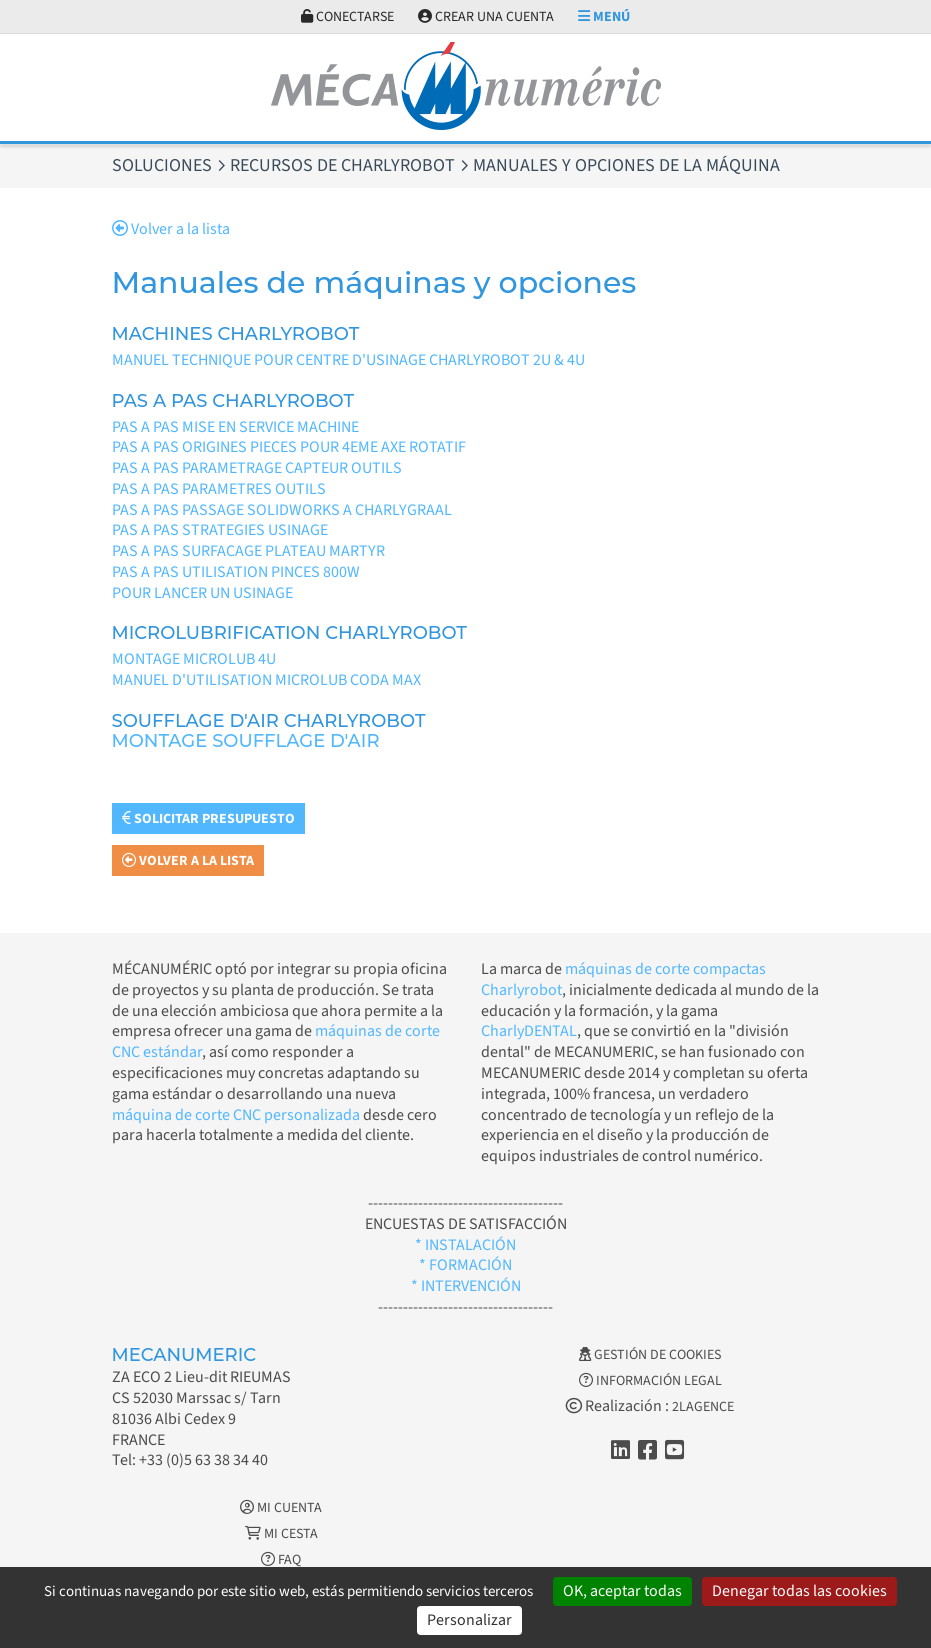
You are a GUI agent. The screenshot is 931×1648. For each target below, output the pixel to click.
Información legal (650, 1381)
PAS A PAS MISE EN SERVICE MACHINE (235, 427)
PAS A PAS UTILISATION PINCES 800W (236, 572)
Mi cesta (281, 1534)
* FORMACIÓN (465, 1265)
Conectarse (347, 17)
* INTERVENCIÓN (466, 1286)
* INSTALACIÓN (465, 1245)
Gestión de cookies (650, 1355)
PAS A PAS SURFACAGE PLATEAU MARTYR (248, 551)
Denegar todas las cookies (799, 1591)
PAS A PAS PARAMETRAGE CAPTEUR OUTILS (257, 468)
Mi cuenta (281, 1508)
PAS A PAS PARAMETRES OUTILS (219, 489)
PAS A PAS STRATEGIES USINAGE (220, 530)
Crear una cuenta (486, 17)
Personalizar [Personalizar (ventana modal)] (469, 1620)
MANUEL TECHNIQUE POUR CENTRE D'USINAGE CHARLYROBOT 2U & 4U (348, 360)
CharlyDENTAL (529, 1031)
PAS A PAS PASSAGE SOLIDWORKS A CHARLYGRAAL (282, 510)
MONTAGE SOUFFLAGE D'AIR (246, 741)
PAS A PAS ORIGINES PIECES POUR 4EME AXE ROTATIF (289, 447)
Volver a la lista (171, 229)
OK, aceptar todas (622, 1591)
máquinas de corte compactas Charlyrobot (623, 979)
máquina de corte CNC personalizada (236, 1115)
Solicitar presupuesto (208, 819)
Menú (604, 17)
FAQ (281, 1560)
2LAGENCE (703, 1407)
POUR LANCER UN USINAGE (202, 593)
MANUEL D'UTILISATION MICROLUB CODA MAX (266, 680)
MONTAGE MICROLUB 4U (194, 659)
